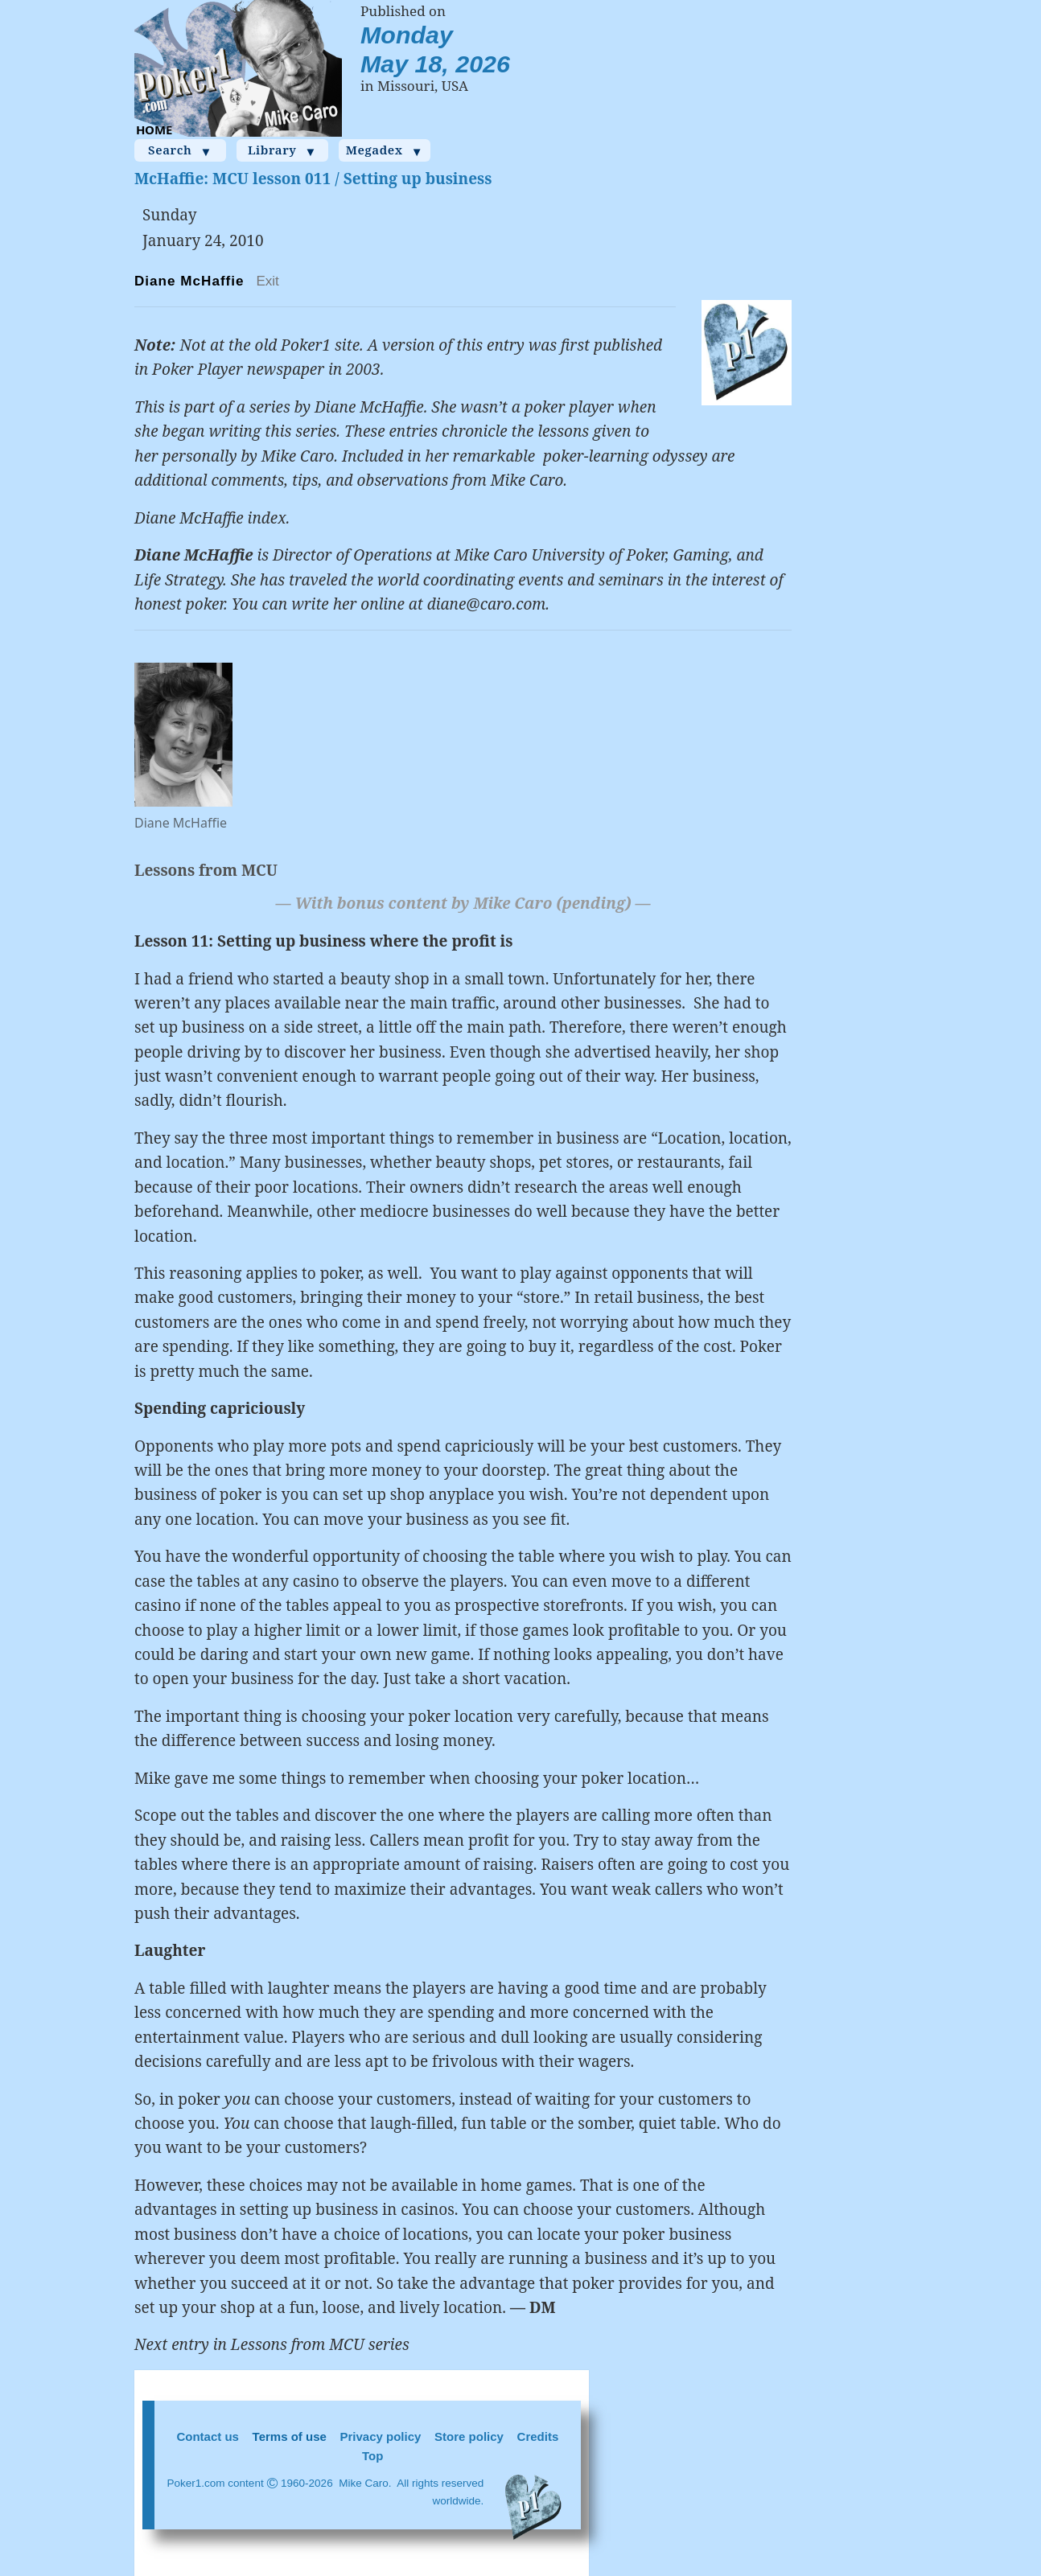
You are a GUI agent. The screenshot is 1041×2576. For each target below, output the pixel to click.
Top (372, 2456)
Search (180, 150)
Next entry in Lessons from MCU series (271, 2344)
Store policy (469, 2436)
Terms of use (290, 2436)
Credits (538, 2436)
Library (282, 150)
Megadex (385, 150)
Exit (267, 281)
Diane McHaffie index (210, 517)
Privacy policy (381, 2436)
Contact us (207, 2436)
